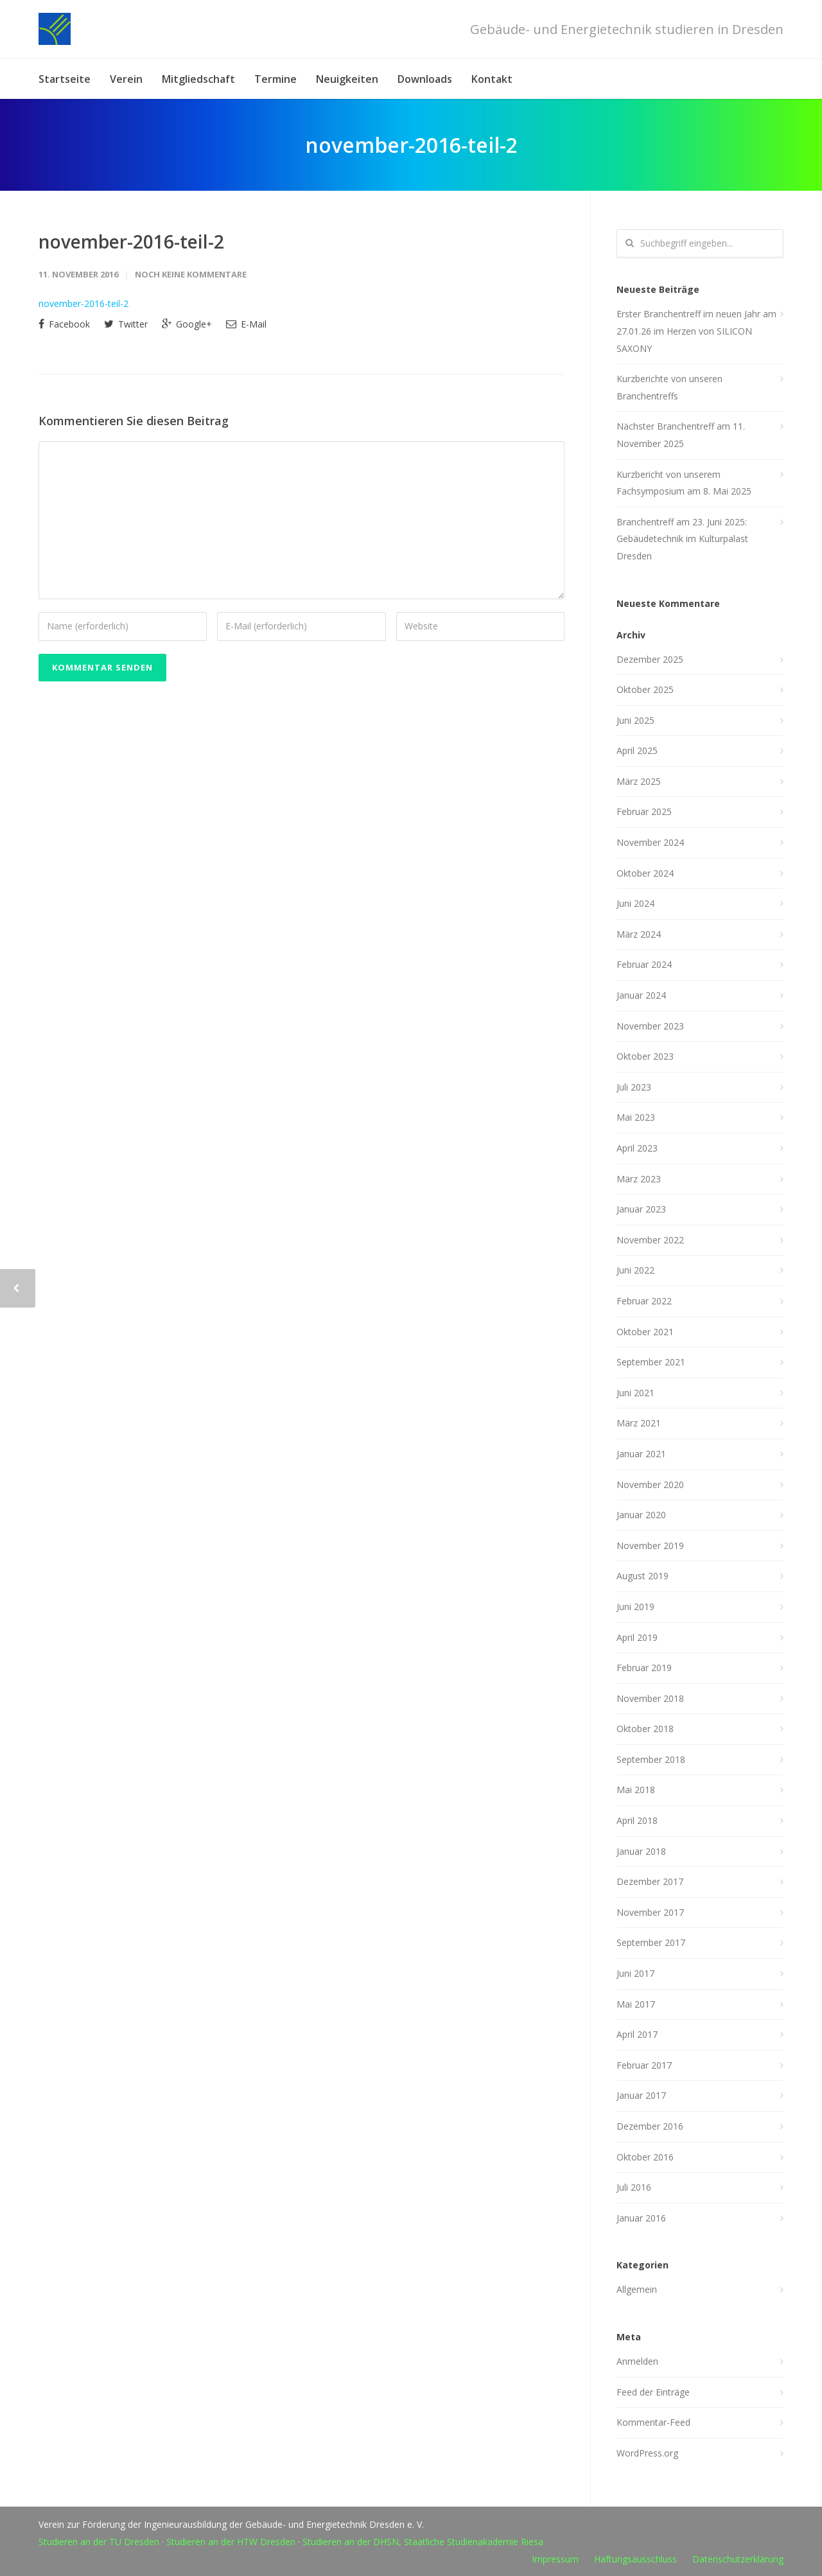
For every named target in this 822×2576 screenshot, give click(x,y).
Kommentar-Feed (653, 2422)
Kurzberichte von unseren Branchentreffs (669, 387)
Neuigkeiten (347, 79)
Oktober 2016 (645, 2157)
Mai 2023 (635, 1117)
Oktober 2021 (645, 1332)
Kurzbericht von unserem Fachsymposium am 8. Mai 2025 (683, 483)
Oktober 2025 (645, 689)
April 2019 (637, 1637)
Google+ (187, 324)
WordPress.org (647, 2453)
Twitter (126, 324)
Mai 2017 (635, 2004)
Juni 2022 (635, 1270)
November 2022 (650, 1240)
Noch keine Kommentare (191, 274)
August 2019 (642, 1576)
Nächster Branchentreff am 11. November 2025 (680, 435)
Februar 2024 (644, 964)
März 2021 (638, 1423)
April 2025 (637, 750)
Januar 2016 (641, 2218)
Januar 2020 (641, 1515)
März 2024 (638, 934)
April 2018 (637, 1820)
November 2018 (650, 1698)
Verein (126, 79)
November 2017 (650, 1912)
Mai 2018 (635, 1789)
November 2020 (650, 1484)
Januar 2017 (641, 2095)
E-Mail (246, 324)
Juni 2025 (635, 720)
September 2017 (650, 1942)
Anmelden (637, 2361)
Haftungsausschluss (635, 2559)
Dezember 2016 (649, 2126)
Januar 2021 (641, 1454)
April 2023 (637, 1148)
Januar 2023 (641, 1209)
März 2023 (638, 1179)
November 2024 (650, 842)
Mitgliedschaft (198, 79)
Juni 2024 (635, 903)
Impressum (555, 2559)
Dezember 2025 (649, 659)
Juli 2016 (633, 2187)
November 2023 (650, 1026)
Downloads (425, 79)
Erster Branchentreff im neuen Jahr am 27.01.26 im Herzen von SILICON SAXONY (696, 331)
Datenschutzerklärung (737, 2559)
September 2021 (650, 1362)
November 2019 (650, 1545)
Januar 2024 (641, 995)
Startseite (65, 79)
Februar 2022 (644, 1301)
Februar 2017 (644, 2065)
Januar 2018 (641, 1851)
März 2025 (638, 781)
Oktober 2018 (645, 1728)
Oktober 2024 (645, 873)
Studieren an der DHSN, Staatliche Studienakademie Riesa (422, 2542)
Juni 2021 (635, 1393)
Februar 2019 (644, 1667)
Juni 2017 (635, 1973)
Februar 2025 (644, 811)
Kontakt (491, 79)
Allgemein (636, 2289)
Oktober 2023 (645, 1056)
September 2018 (650, 1759)
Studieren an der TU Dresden (99, 2542)
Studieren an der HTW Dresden (230, 2542)
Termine (275, 79)
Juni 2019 (635, 1606)
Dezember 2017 (649, 1881)
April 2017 (637, 2034)
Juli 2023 (633, 1087)
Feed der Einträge (653, 2392)
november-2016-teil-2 (131, 241)
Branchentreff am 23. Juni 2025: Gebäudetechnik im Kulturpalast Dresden (682, 539)
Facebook (64, 324)
